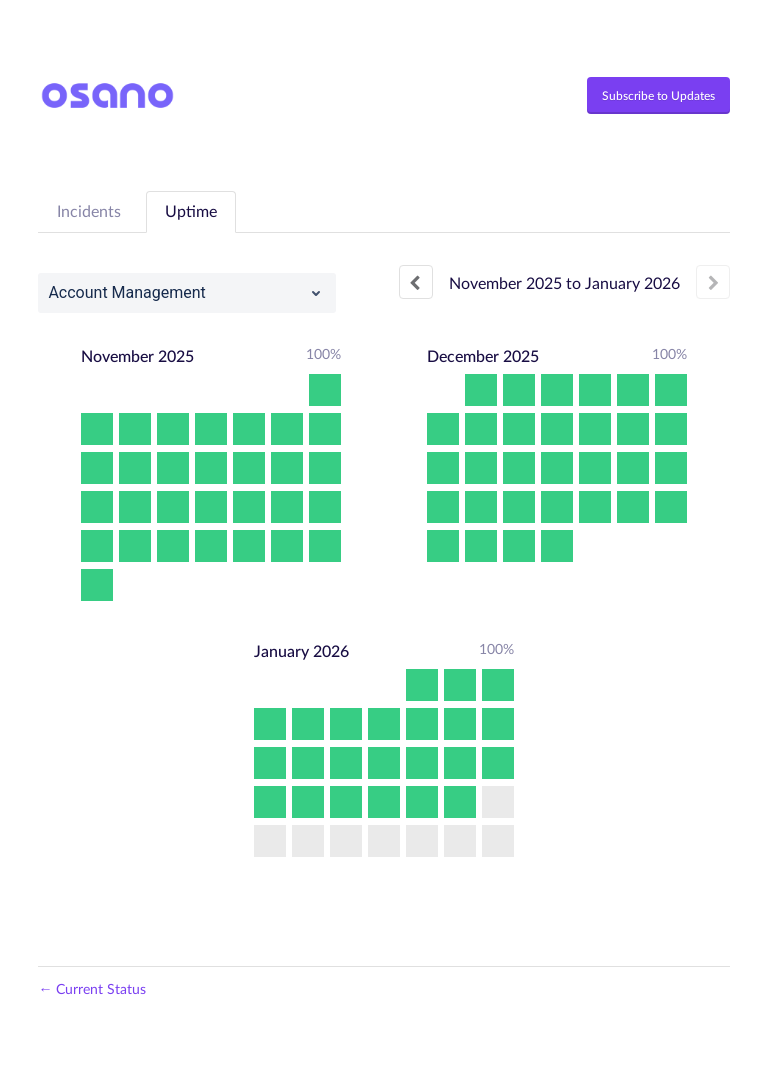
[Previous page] (416, 282)
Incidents (89, 212)
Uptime (191, 212)
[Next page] (713, 282)
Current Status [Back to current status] (92, 990)
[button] (658, 96)
